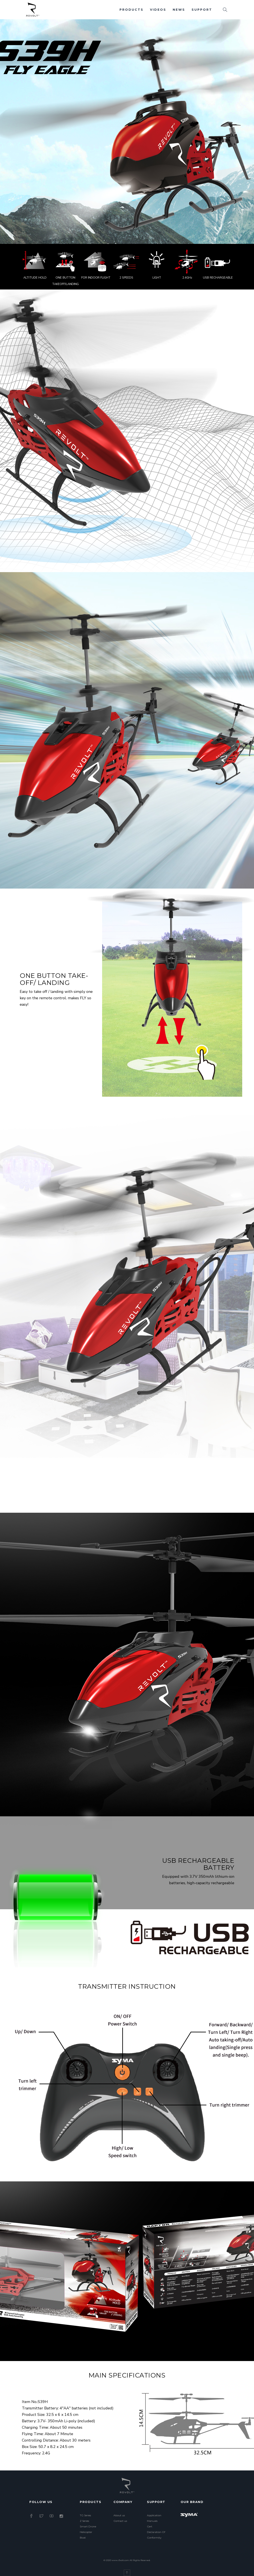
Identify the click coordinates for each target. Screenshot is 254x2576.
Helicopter (86, 2532)
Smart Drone (88, 2526)
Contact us (120, 2520)
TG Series (85, 2515)
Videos (158, 10)
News (179, 10)
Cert (149, 2526)
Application (154, 2515)
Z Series (84, 2520)
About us (119, 2515)
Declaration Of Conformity (156, 2534)
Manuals (152, 2520)
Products (131, 10)
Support (202, 10)
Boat (83, 2537)
